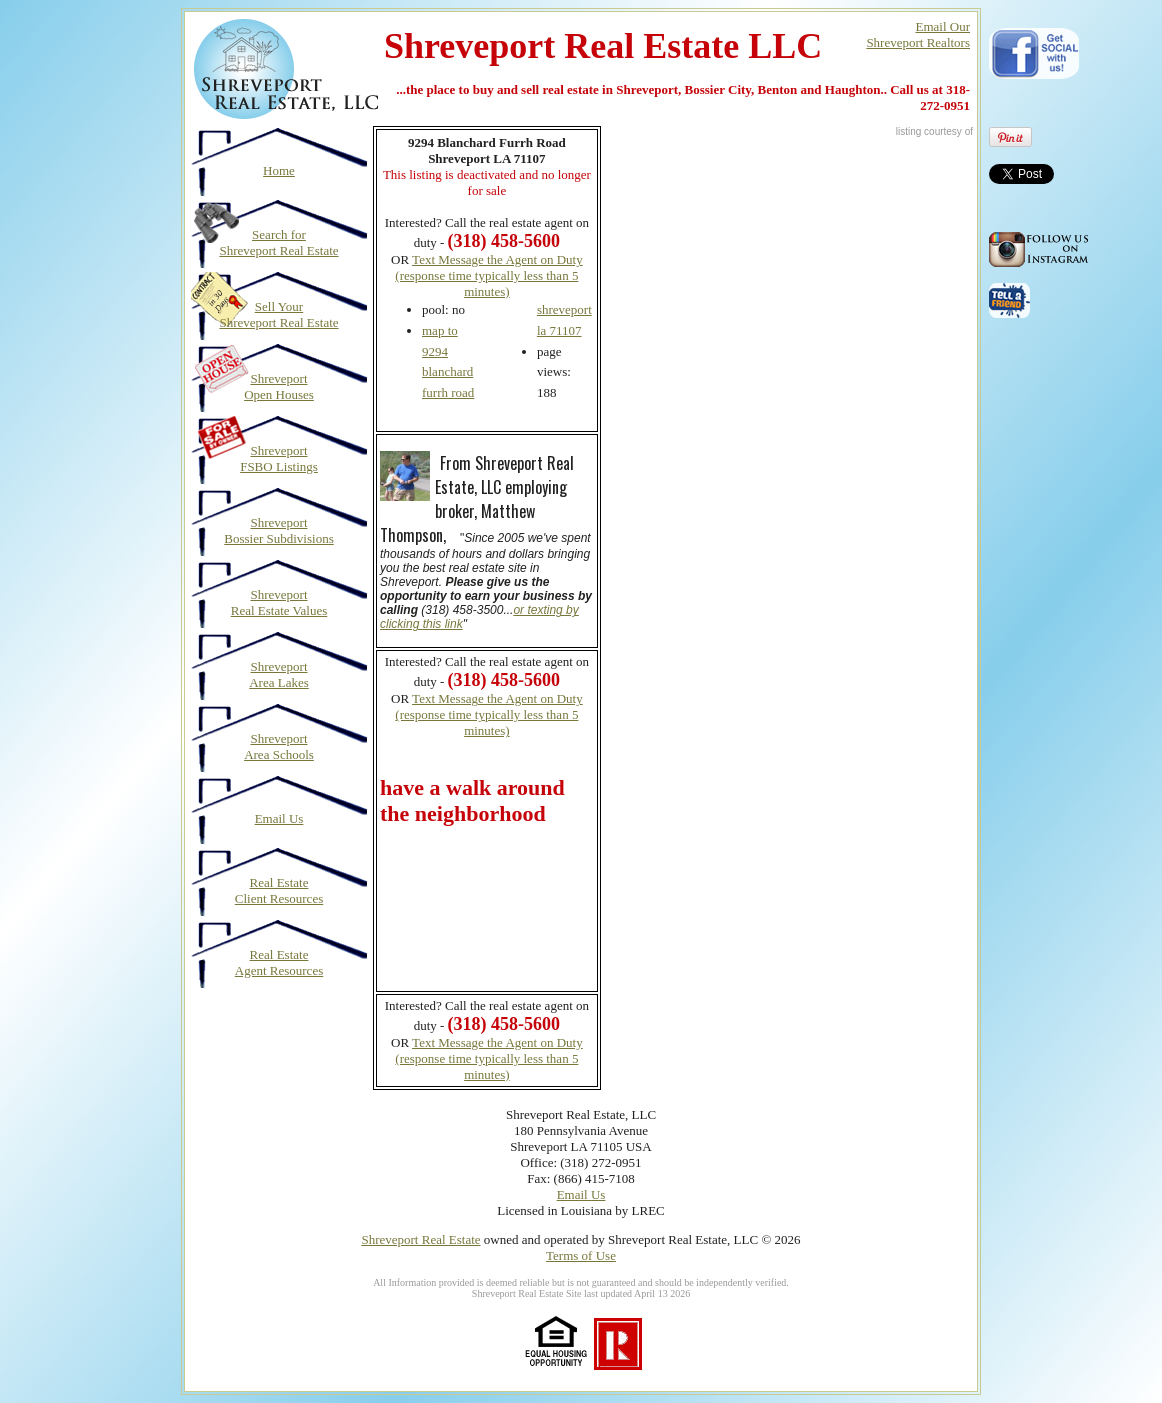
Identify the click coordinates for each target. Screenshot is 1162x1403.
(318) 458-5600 (504, 680)
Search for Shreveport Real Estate (278, 242)
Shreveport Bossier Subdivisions (278, 530)
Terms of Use (581, 1255)
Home (279, 170)
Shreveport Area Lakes (279, 674)
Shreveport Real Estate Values (279, 602)
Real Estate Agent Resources (279, 962)
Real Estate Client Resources (279, 890)
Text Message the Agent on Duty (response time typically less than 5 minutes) (488, 275)
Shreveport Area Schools (279, 746)
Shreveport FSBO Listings (279, 458)
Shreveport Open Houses (279, 386)
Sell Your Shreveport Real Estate (278, 314)
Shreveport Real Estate (420, 1239)
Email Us (279, 818)
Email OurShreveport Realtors (918, 34)
